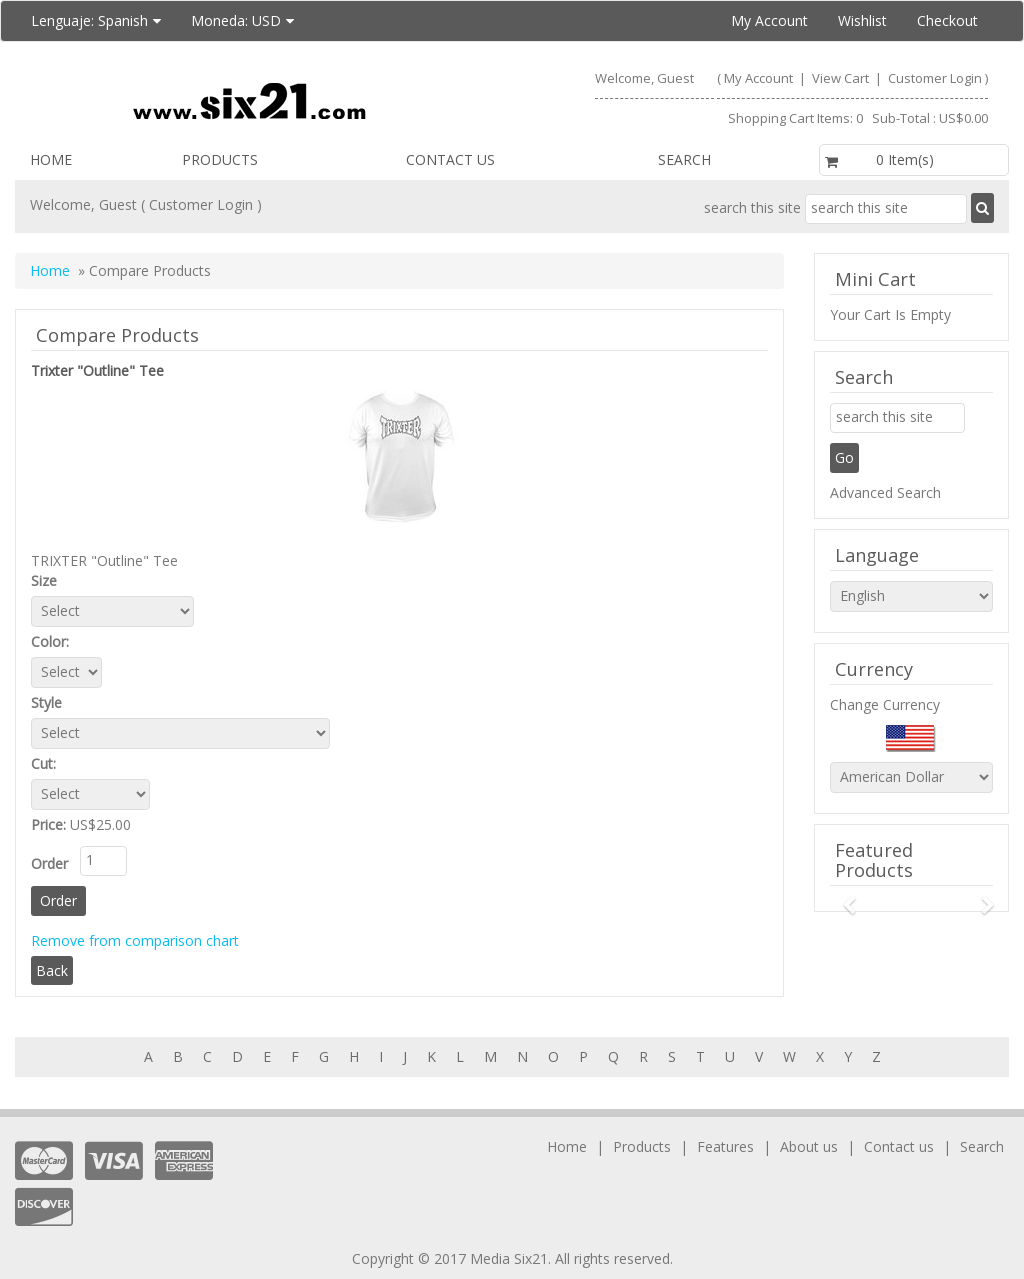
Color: (56, 641)
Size (48, 580)
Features (725, 1146)
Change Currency (885, 704)
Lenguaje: (96, 20)
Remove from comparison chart (135, 940)
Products (220, 159)
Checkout (947, 20)
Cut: (47, 763)
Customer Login (935, 78)
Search (684, 159)
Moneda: (242, 20)
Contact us (450, 159)
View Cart (842, 78)
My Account (769, 20)
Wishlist (862, 20)
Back (52, 970)
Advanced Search (885, 492)
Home (51, 159)
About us (809, 1146)
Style (50, 702)
